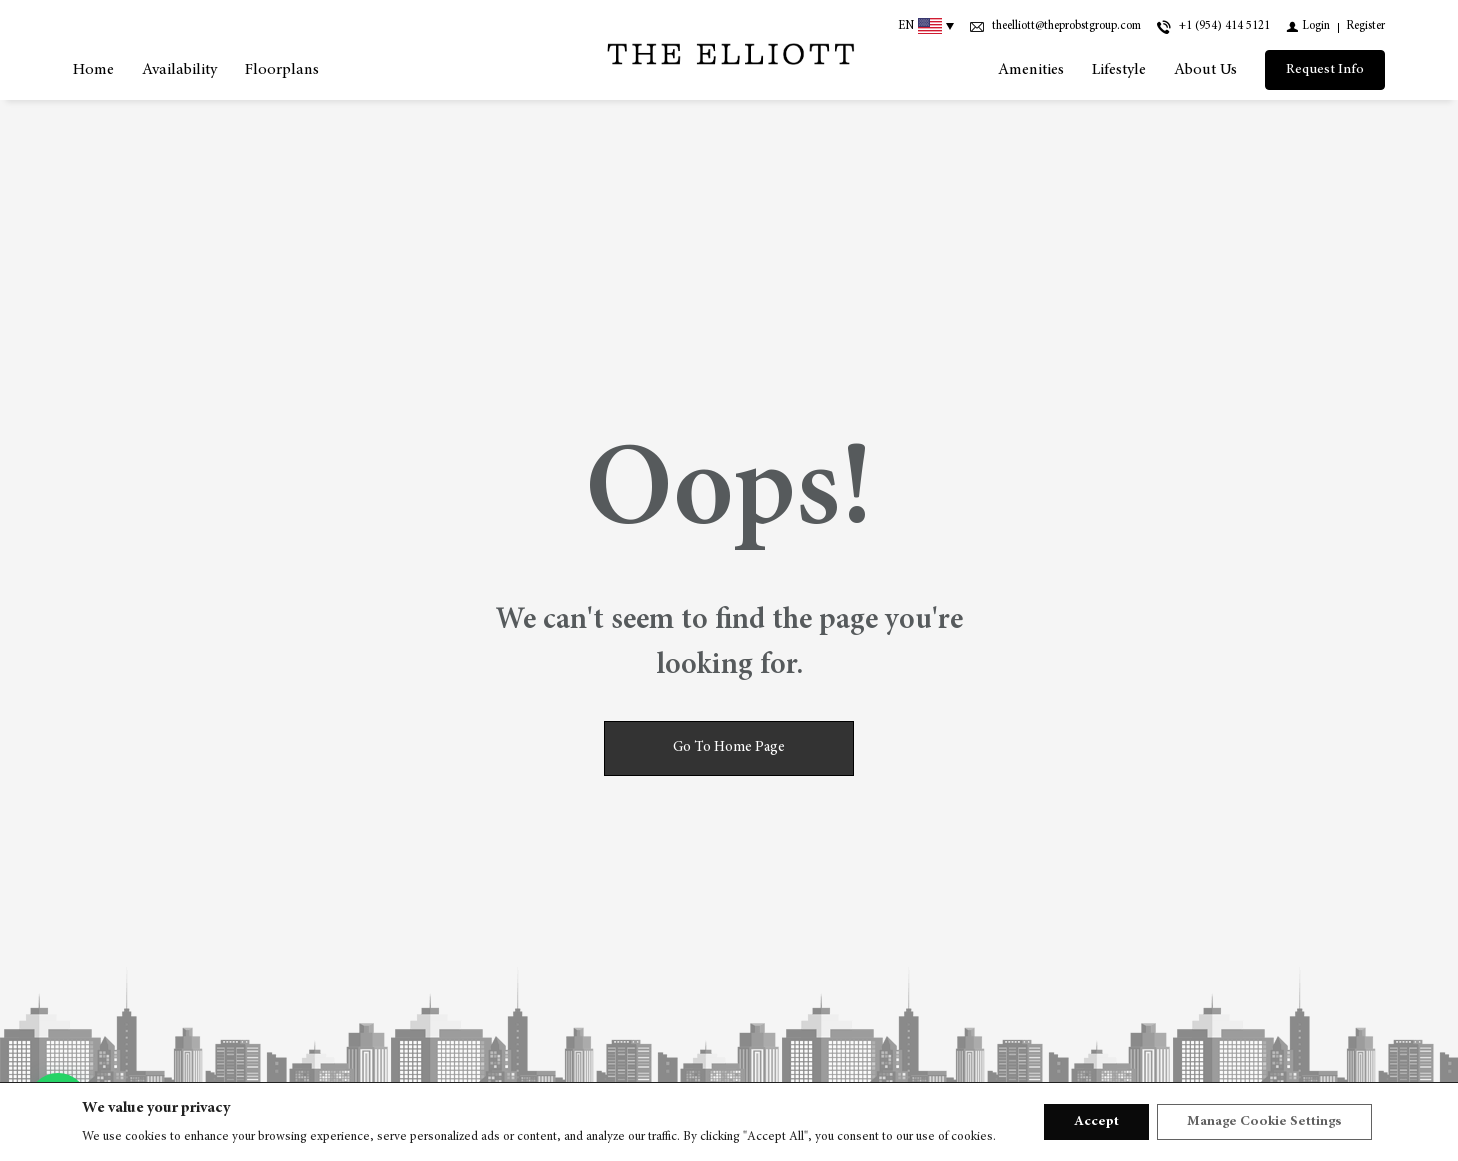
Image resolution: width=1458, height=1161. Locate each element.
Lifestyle (1119, 70)
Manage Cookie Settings (1264, 1122)
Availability (179, 70)
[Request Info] (1325, 70)
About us (1205, 70)
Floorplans (282, 70)
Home (93, 70)
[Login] (1308, 26)
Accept (1096, 1122)
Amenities (1031, 70)
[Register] (1365, 26)
